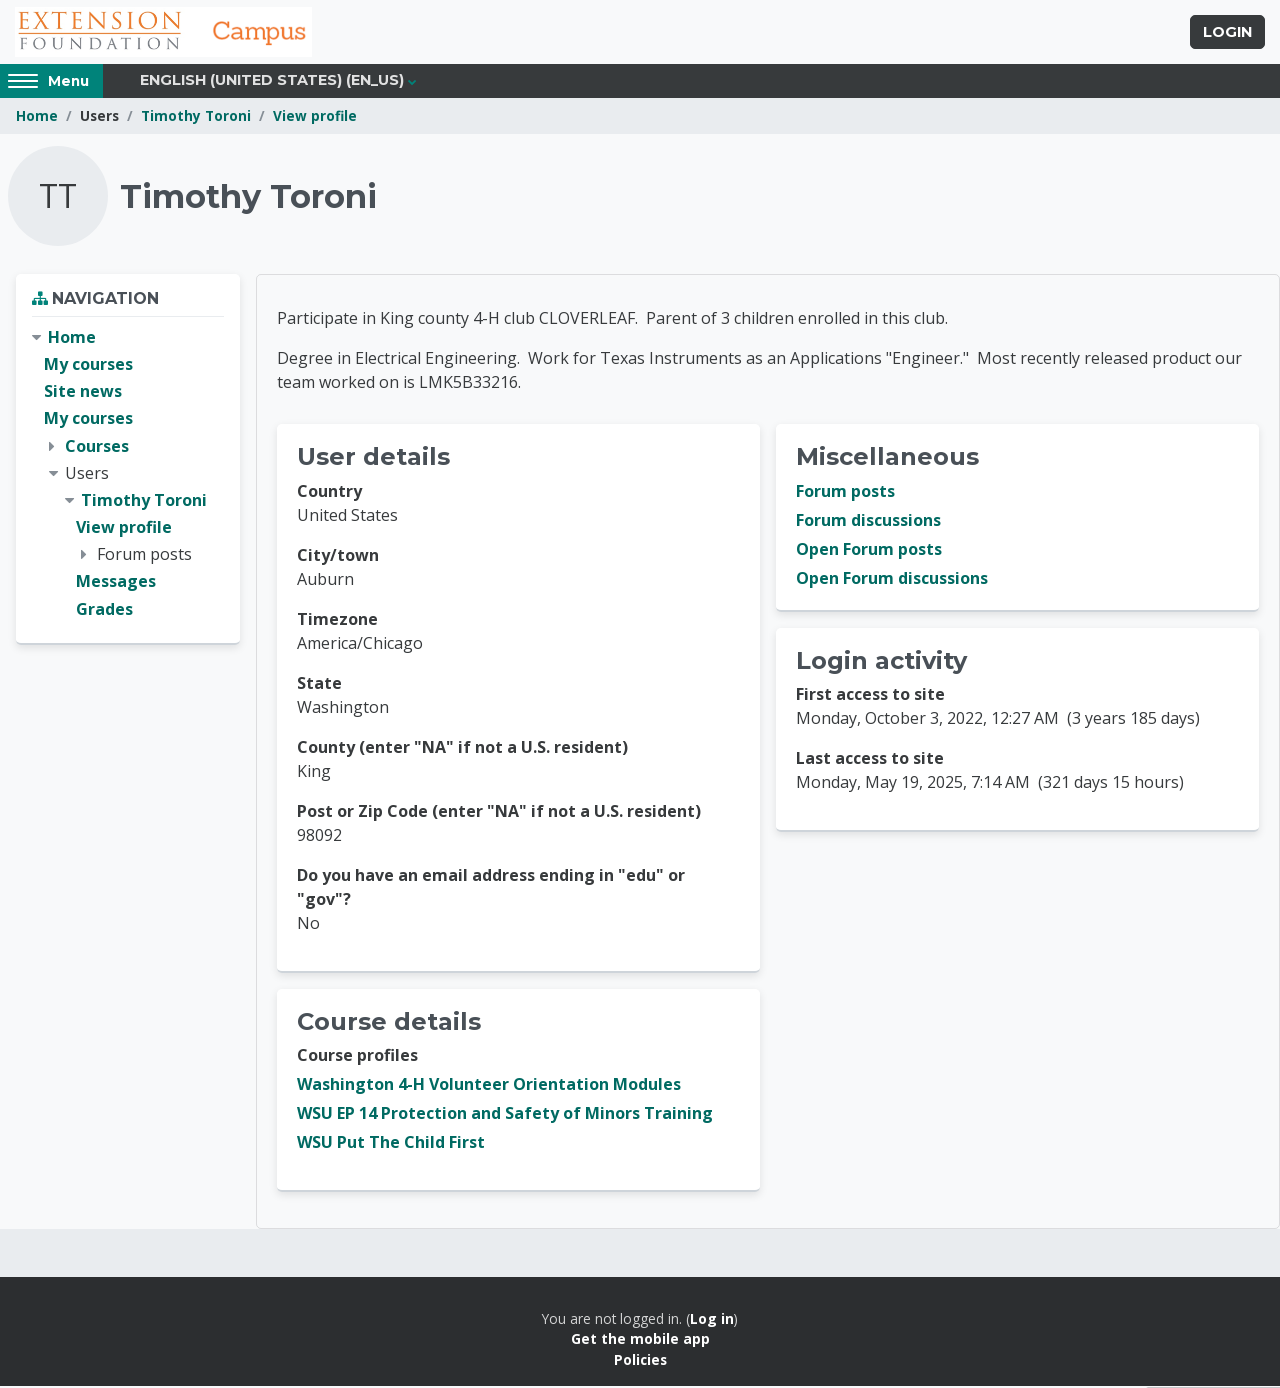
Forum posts (845, 493)
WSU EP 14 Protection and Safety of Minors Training (505, 1115)
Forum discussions (868, 522)
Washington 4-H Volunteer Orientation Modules (489, 1086)
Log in (712, 1320)
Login (1227, 33)
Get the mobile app (640, 1340)
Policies (640, 1361)
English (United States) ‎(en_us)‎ (272, 82)
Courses (97, 447)
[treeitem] (128, 475)
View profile (315, 117)
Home (37, 117)
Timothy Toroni (196, 117)
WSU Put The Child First (391, 1144)
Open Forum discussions (892, 580)
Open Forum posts (869, 551)
